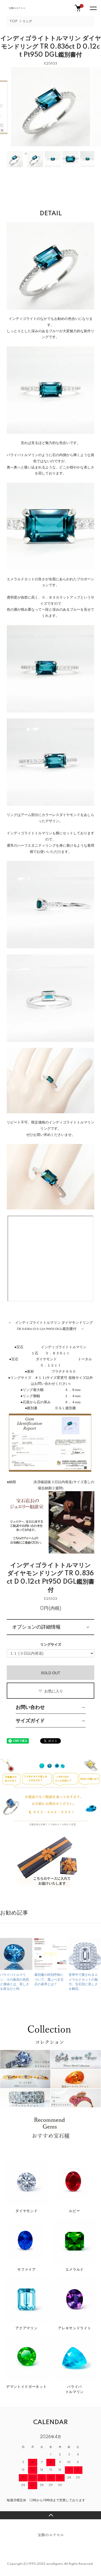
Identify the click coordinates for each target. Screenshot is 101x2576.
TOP (13, 21)
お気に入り (50, 1691)
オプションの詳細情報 (36, 1627)
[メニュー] (93, 8)
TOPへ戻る (50, 2515)
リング (27, 21)
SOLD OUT (50, 1673)
